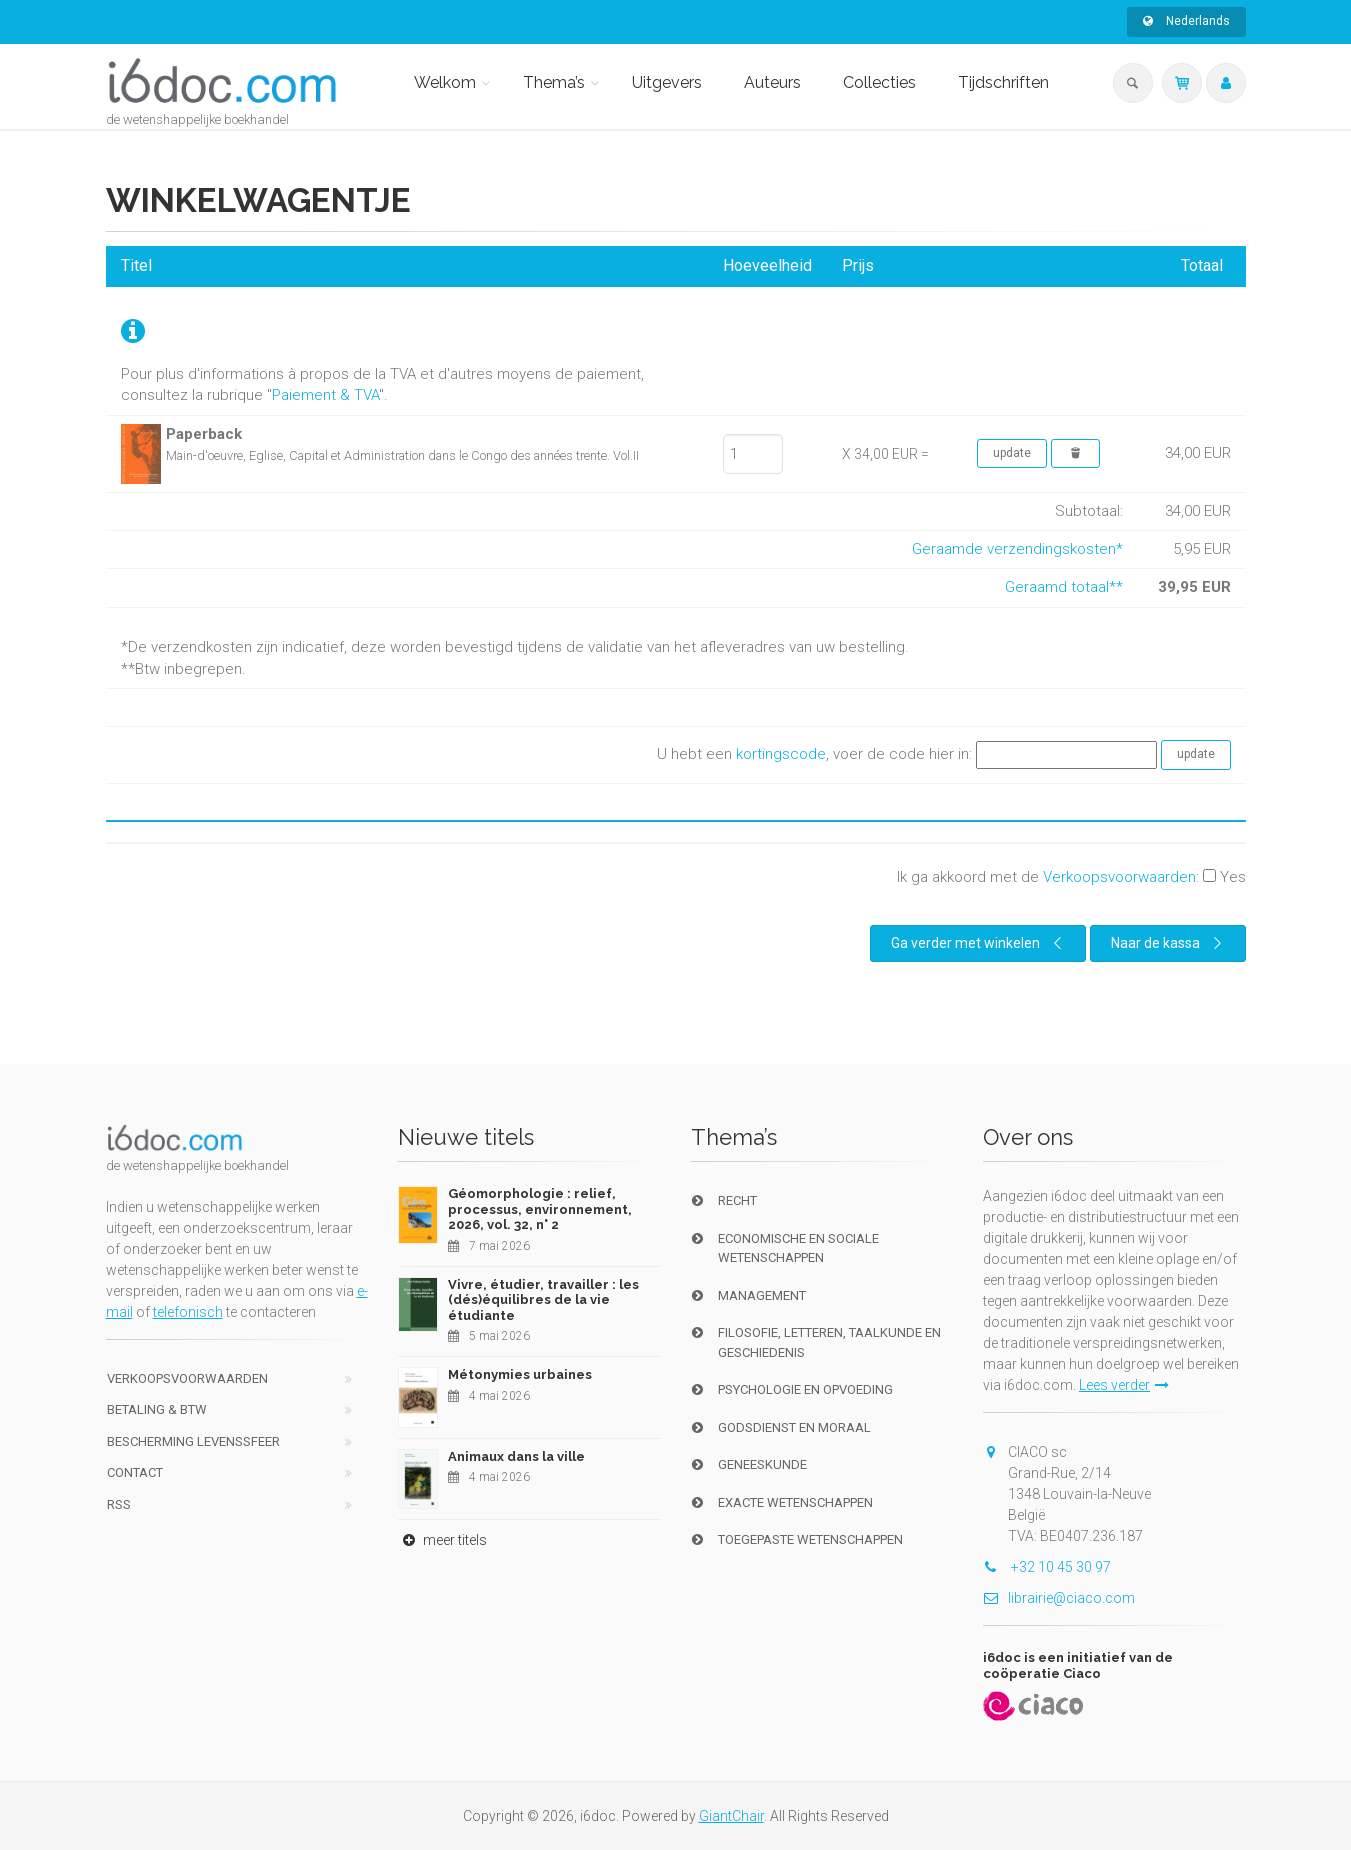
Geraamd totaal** (1064, 587)
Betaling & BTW (157, 1409)
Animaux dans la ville (516, 1456)
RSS (119, 1504)
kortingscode (781, 754)
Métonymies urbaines (520, 1374)
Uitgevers (667, 82)
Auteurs (772, 82)
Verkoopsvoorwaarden (1119, 877)
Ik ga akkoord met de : (1071, 877)
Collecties (879, 82)
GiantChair (731, 1816)
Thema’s (554, 82)
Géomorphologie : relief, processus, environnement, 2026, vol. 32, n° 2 (540, 1209)
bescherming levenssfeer (193, 1441)
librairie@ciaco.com (1059, 1598)
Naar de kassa (1169, 943)
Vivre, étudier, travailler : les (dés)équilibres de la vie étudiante (543, 1300)
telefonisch (188, 1312)
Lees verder (1124, 1385)
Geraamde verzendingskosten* (1017, 549)
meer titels (442, 1540)
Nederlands (1186, 21)
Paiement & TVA (325, 395)
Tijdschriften (1003, 82)
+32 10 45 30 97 (1047, 1567)
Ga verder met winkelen (979, 943)
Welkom (445, 82)
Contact (135, 1472)
